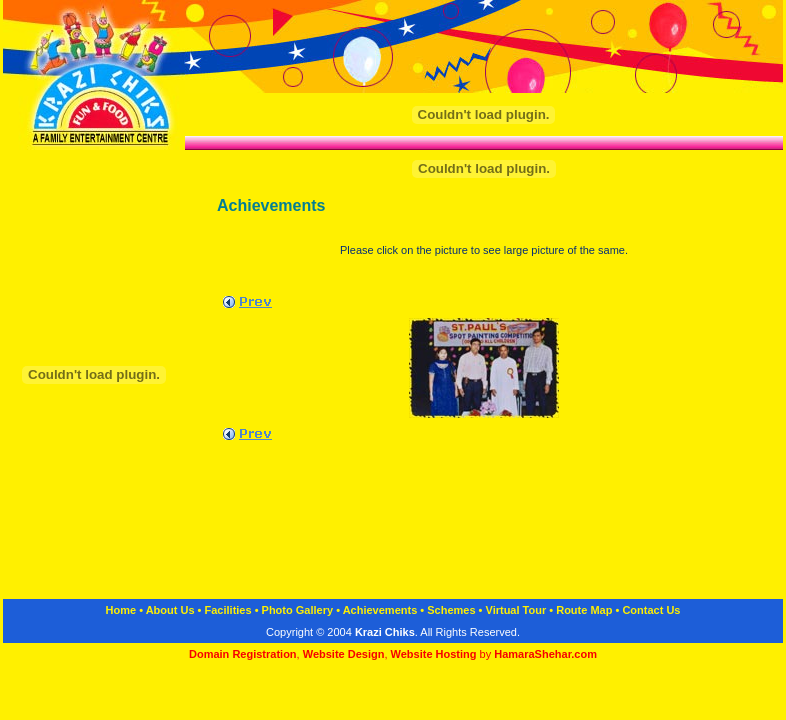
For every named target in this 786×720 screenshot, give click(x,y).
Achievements (380, 610)
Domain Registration (243, 654)
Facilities (228, 610)
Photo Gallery (298, 610)
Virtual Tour (516, 610)
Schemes (451, 610)
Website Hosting (435, 654)
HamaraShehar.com (545, 654)
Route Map (584, 610)
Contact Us (651, 610)
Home (121, 610)
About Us (170, 610)
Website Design (344, 654)
